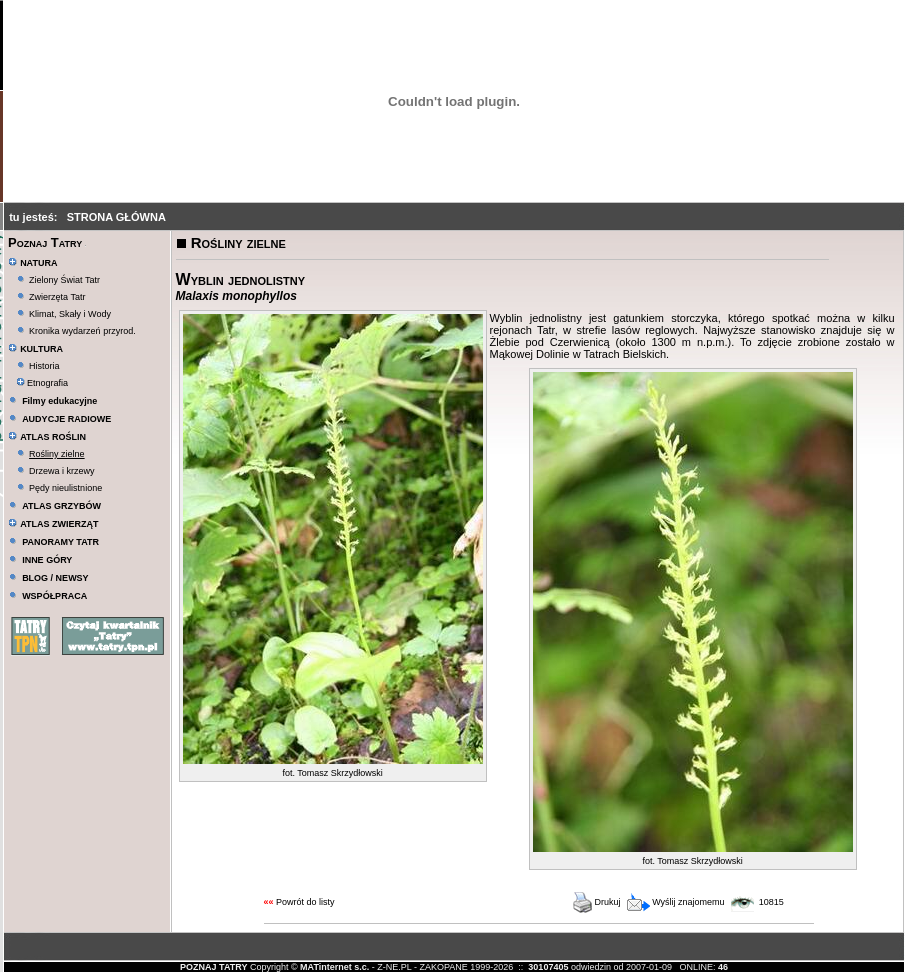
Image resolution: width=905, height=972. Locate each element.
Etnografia (42, 383)
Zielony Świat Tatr (64, 280)
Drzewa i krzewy (62, 471)
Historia (44, 366)
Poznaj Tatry (45, 242)
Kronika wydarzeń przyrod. (82, 331)
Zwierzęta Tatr (57, 297)
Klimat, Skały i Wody (70, 314)
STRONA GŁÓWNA (116, 217)
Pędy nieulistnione (65, 488)
